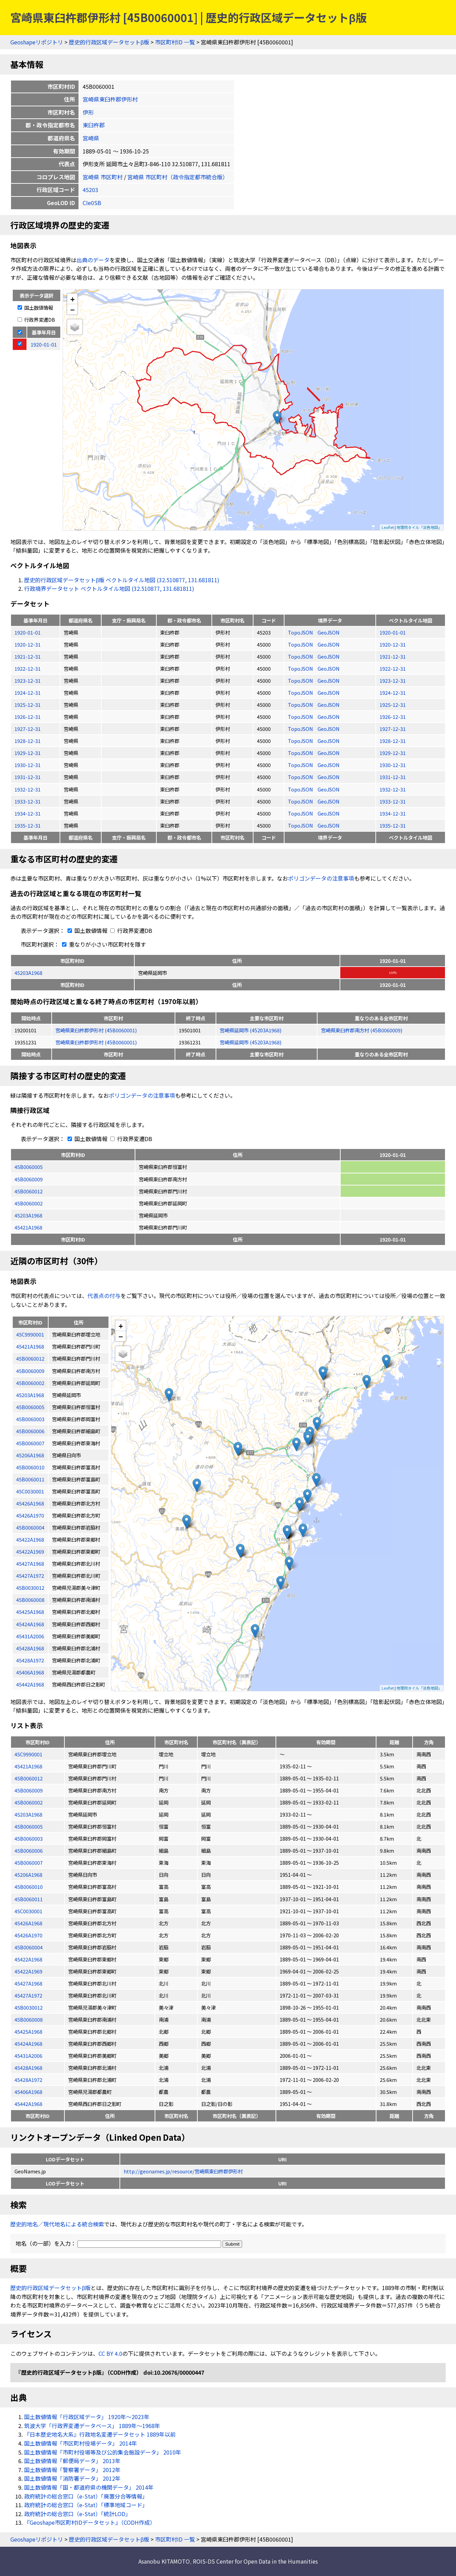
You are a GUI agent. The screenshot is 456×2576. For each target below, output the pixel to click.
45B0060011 (28, 1899)
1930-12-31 (27, 764)
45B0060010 (28, 1886)
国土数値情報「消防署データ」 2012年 (72, 2478)
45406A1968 (28, 2091)
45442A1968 (28, 2103)
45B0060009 (28, 1179)
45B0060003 (28, 1838)
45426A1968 (28, 1923)
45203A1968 (28, 972)
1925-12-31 (27, 704)
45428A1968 (28, 2067)
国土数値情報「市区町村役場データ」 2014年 (80, 2443)
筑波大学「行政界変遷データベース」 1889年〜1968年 (92, 2425)
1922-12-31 (27, 668)
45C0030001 (28, 1911)
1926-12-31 (27, 716)
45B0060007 (28, 1862)
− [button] (72, 309)
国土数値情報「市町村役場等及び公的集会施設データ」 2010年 (102, 2452)
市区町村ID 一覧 (175, 42)
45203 (90, 189)
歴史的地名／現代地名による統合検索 (57, 2224)
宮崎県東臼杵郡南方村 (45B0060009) (361, 1030)
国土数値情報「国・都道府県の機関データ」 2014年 (89, 2487)
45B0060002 (28, 1203)
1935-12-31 (27, 825)
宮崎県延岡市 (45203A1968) (250, 1030)
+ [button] (72, 299)
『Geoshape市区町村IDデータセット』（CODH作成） (89, 2522)
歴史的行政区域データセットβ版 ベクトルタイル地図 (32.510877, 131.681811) (121, 580)
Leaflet (388, 527)
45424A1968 (28, 2043)
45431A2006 (28, 2055)
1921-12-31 (27, 656)
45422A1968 (28, 1959)
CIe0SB (92, 203)
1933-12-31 (27, 801)
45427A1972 (28, 1995)
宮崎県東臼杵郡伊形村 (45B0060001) (96, 1030)
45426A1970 (28, 1935)
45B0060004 (28, 1947)
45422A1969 (28, 1971)
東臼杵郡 (94, 125)
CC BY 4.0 (110, 2353)
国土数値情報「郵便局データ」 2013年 (72, 2461)
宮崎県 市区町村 (103, 177)
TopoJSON (301, 632)
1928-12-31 (27, 740)
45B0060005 (28, 1166)
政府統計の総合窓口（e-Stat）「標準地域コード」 (86, 2505)
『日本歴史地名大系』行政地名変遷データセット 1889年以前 (100, 2434)
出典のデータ (93, 260)
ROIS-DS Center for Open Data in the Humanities (255, 2561)
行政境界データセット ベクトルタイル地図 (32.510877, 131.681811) (109, 588)
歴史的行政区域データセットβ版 (109, 42)
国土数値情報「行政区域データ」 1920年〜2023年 (86, 2417)
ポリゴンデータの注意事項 (321, 878)
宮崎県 (91, 138)
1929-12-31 (27, 752)
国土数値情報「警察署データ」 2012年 (72, 2470)
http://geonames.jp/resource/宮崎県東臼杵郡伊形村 (183, 2171)
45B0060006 (28, 1850)
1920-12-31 (27, 644)
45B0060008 (28, 2019)
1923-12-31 (27, 680)
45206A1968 (28, 1874)
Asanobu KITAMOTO (164, 2561)
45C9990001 (28, 1754)
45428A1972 (28, 2079)
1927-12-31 (27, 728)
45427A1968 (28, 1983)
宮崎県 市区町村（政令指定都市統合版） (177, 177)
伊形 (88, 112)
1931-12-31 (27, 776)
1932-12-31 (27, 789)
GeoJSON (329, 632)
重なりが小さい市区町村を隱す (102, 944)
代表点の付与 (104, 1295)
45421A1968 (28, 1227)
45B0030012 (28, 2007)
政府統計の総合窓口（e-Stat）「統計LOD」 (77, 2514)
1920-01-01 (27, 632)
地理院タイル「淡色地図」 (419, 527)
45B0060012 (28, 1191)
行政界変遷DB (36, 319)
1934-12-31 (27, 813)
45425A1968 (28, 2031)
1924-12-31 (27, 692)
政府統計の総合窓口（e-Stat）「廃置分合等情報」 (86, 2496)
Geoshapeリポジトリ (36, 42)
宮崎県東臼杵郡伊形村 (110, 99)
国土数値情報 (35, 307)
